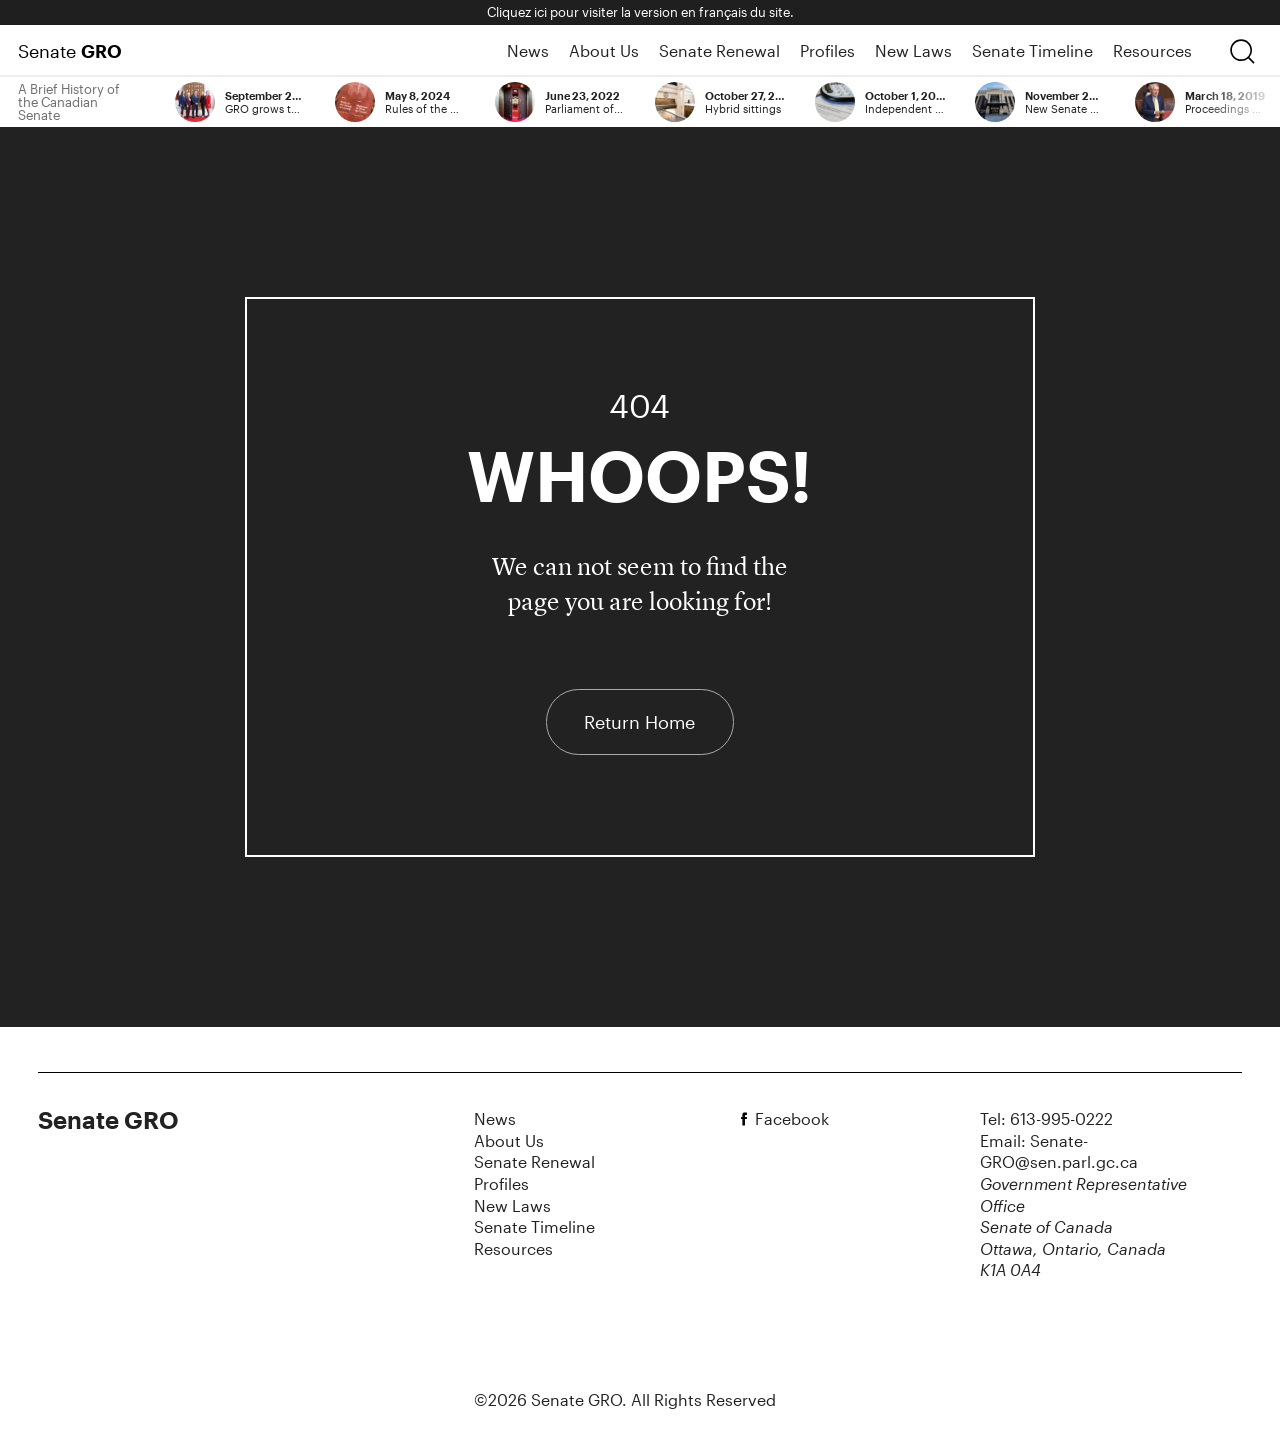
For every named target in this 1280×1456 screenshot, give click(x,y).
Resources (1152, 50)
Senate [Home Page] (70, 51)
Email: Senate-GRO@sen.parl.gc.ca (1059, 1151)
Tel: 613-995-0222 (1046, 1118)
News (528, 50)
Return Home (639, 722)
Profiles (827, 50)
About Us (604, 50)
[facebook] (747, 1119)
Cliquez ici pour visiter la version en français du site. (640, 12)
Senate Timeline (1032, 50)
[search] (1242, 51)
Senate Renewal (719, 50)
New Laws (913, 50)
